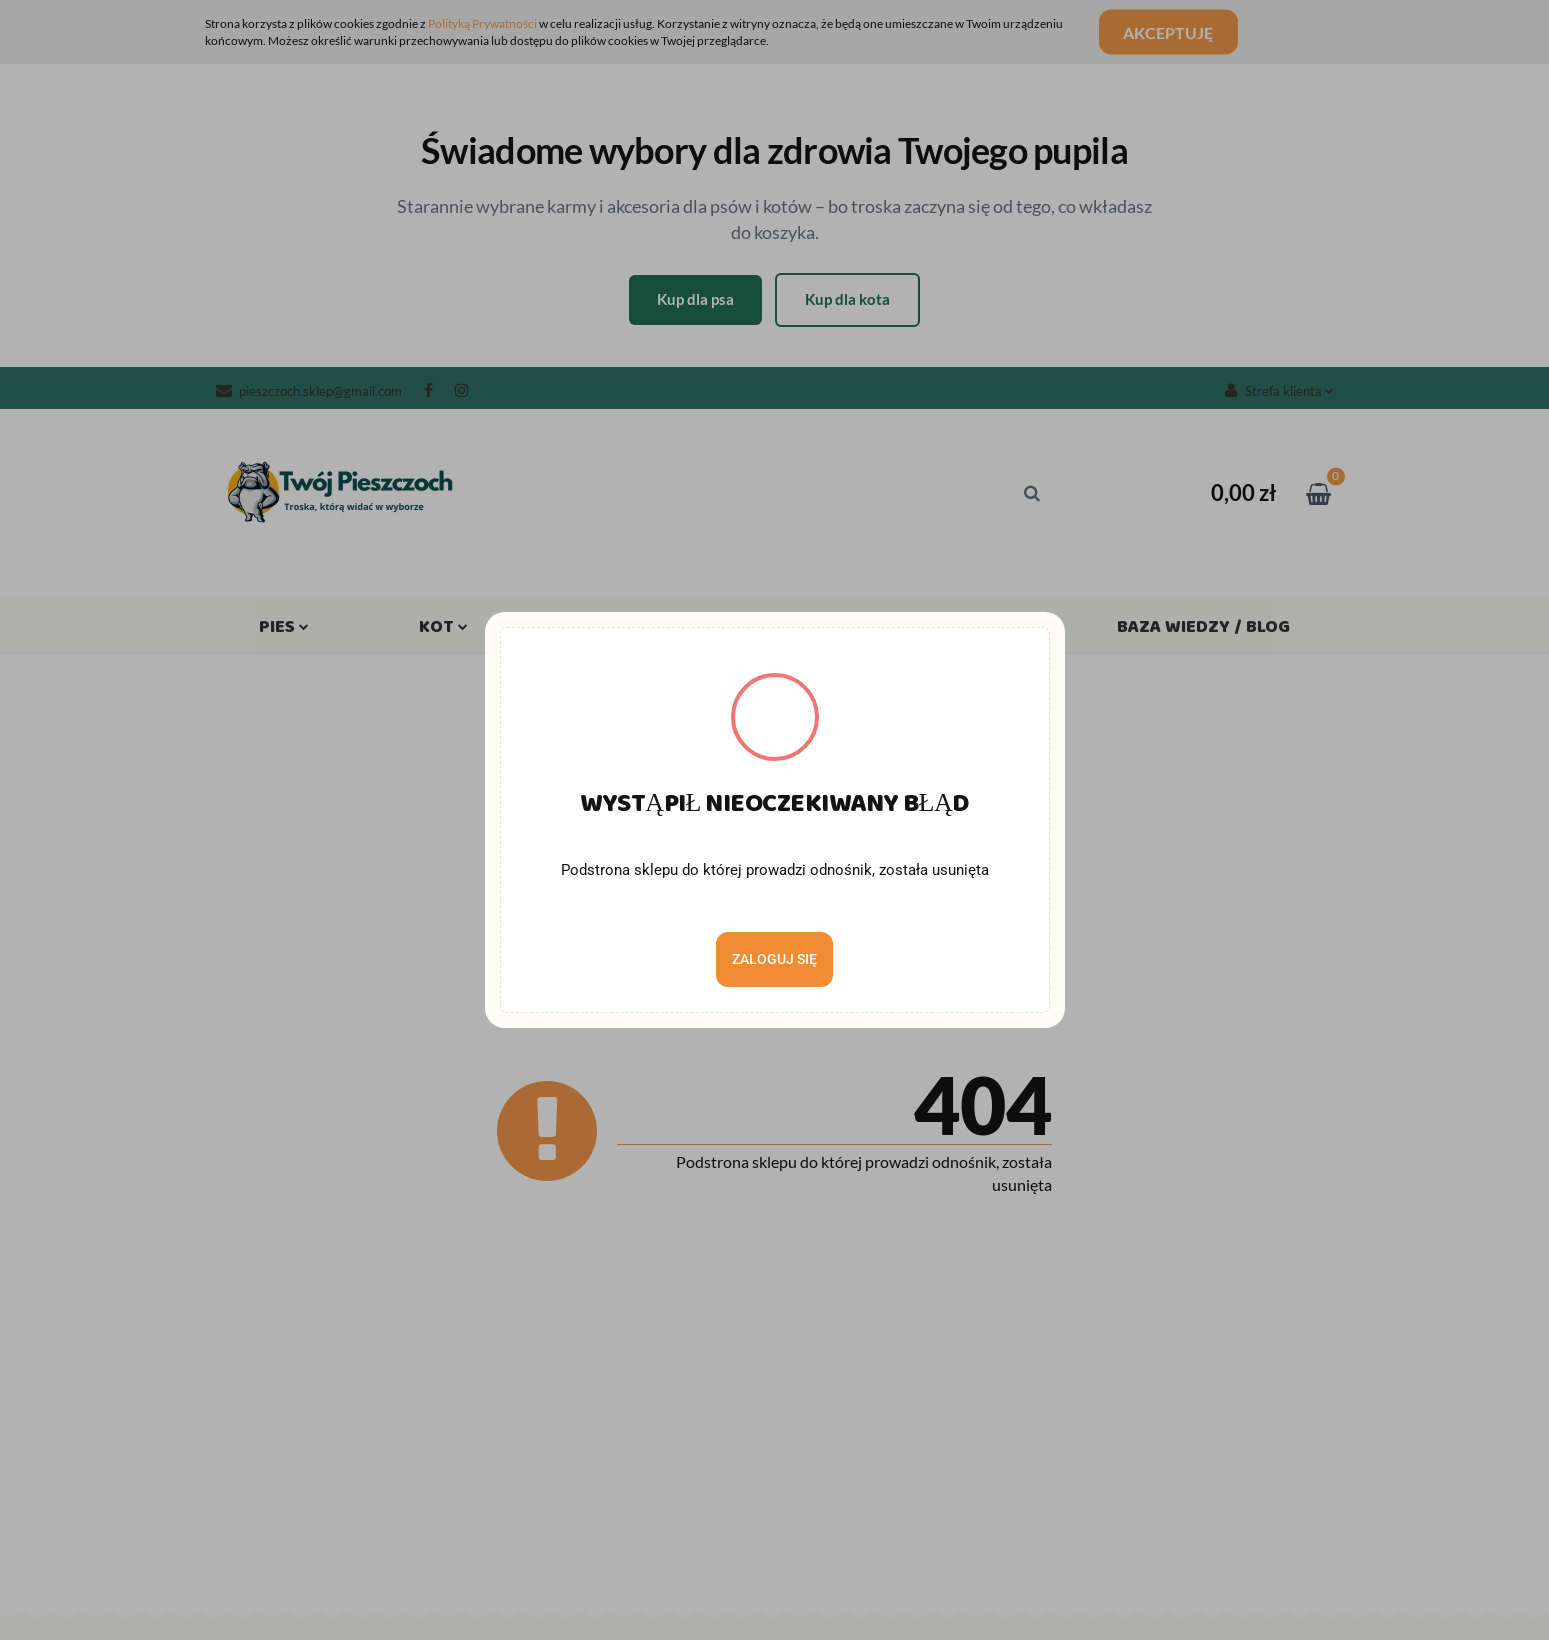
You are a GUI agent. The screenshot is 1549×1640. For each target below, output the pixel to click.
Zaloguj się (774, 959)
